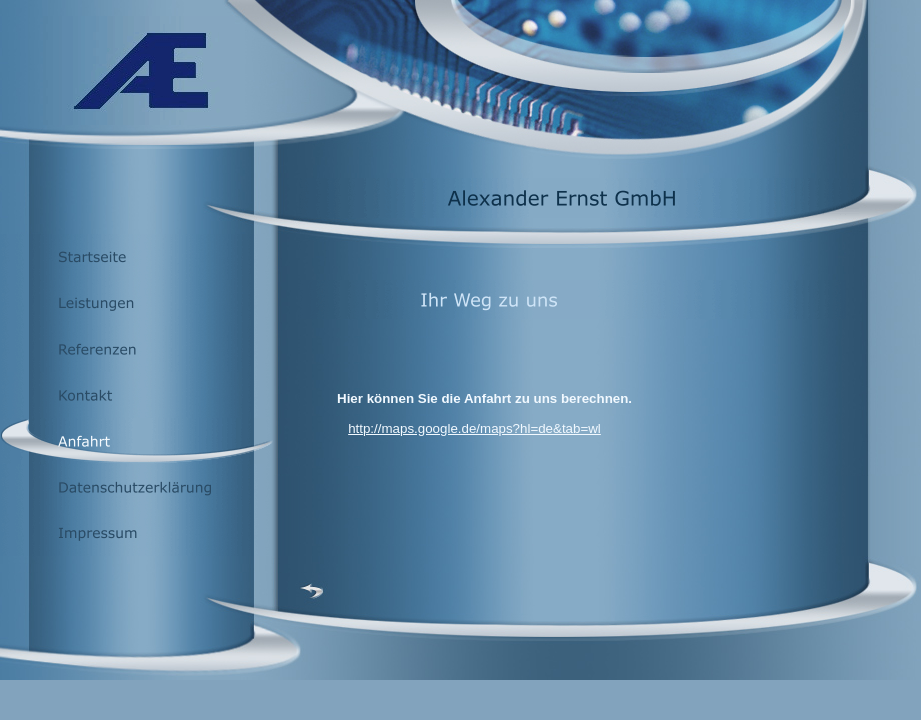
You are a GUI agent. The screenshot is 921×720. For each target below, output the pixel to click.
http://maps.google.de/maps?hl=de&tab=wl (474, 428)
